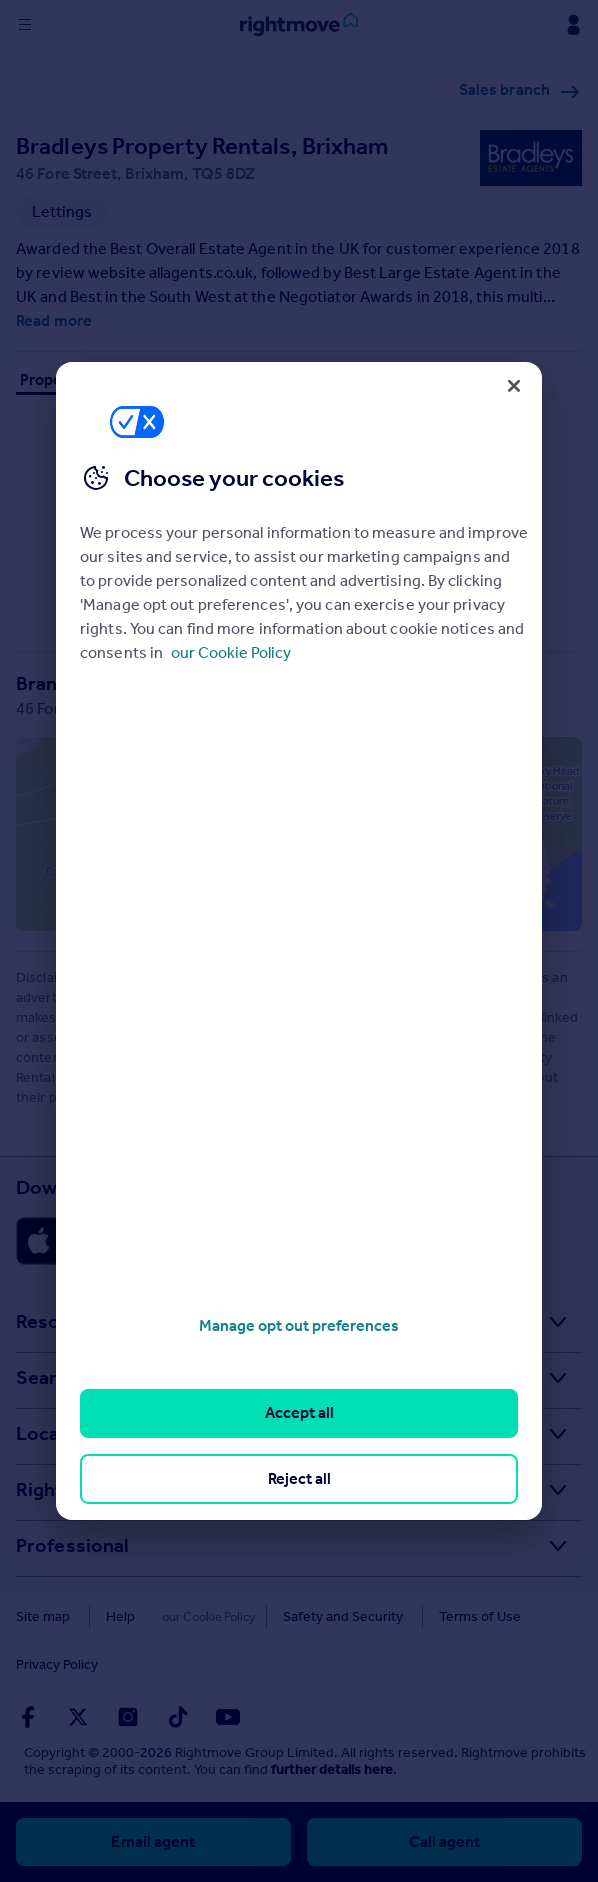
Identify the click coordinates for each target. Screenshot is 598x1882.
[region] (299, 941)
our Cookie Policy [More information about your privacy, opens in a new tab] (231, 652)
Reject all (299, 1478)
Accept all (299, 1412)
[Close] (514, 386)
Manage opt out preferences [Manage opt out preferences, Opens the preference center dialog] (299, 1325)
